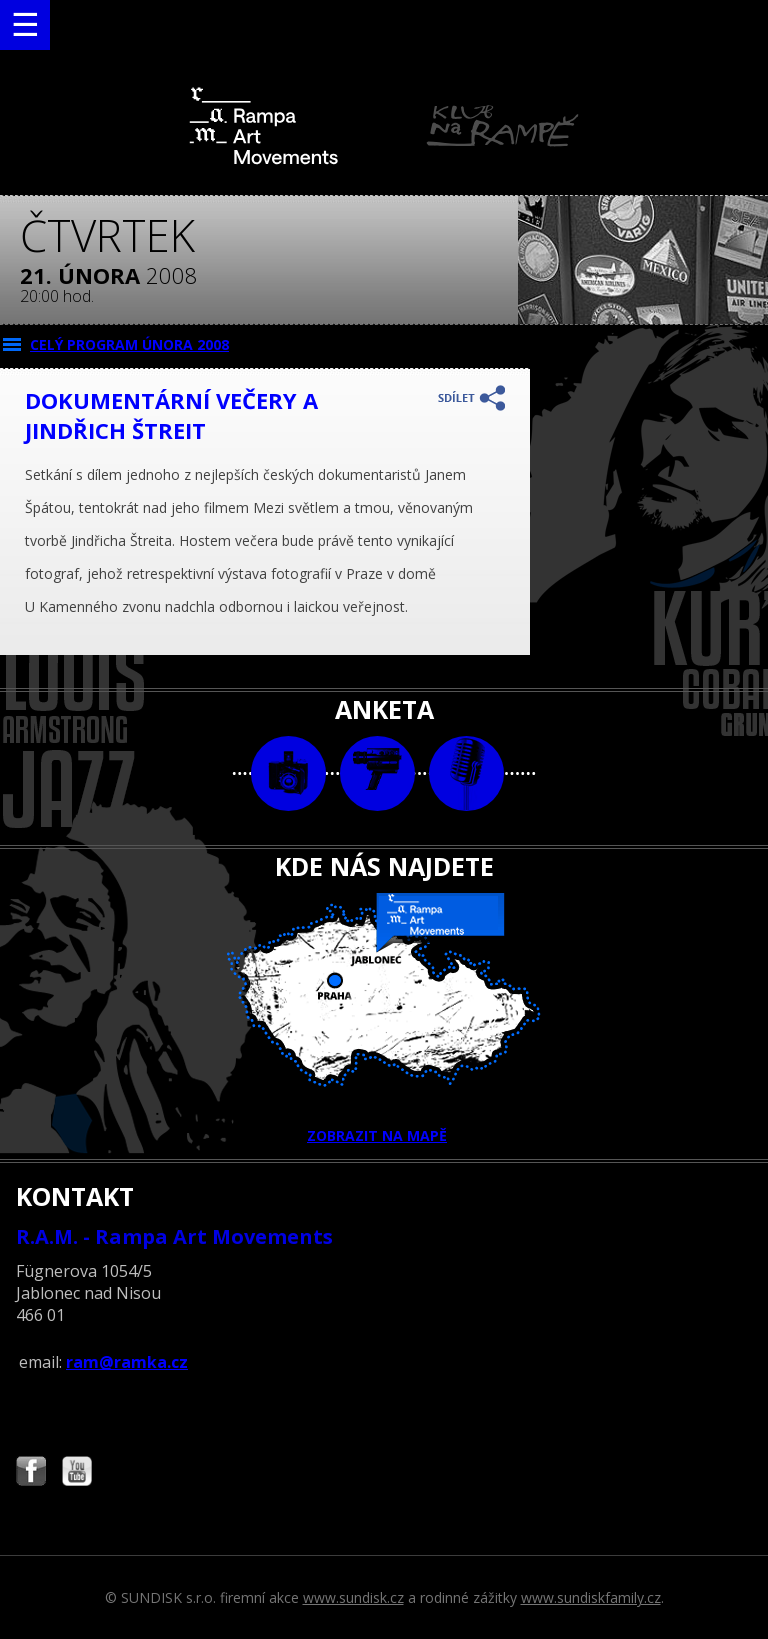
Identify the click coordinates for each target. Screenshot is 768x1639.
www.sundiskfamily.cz (591, 1597)
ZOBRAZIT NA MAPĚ (384, 1019)
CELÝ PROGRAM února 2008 (129, 344)
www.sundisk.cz (353, 1597)
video (377, 773)
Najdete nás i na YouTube (77, 1473)
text (466, 773)
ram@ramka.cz (127, 1362)
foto (288, 773)
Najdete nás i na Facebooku (31, 1473)
